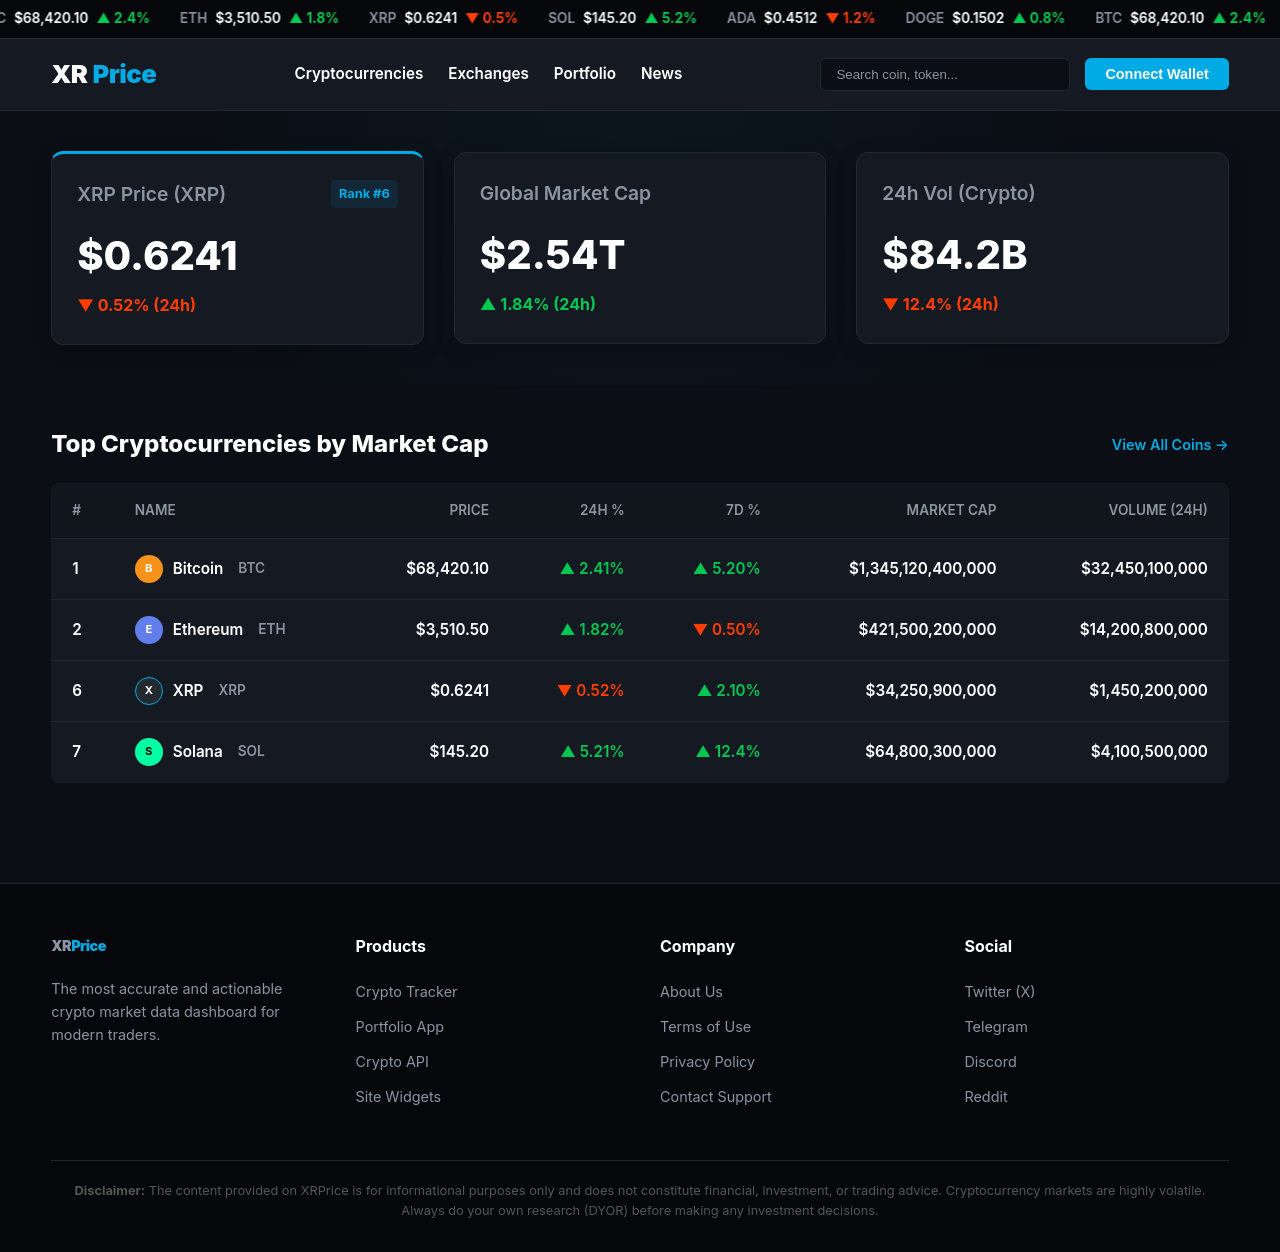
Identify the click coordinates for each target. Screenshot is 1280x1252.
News (661, 73)
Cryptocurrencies (358, 73)
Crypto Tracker (407, 991)
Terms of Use (705, 1026)
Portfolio (585, 73)
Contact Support (716, 1096)
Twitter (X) (999, 991)
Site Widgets (399, 1096)
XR (103, 74)
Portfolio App (400, 1026)
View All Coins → (1170, 444)
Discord (990, 1061)
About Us (691, 991)
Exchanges (488, 73)
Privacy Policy (707, 1061)
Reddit (985, 1096)
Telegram (995, 1026)
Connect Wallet (1156, 74)
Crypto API (392, 1061)
